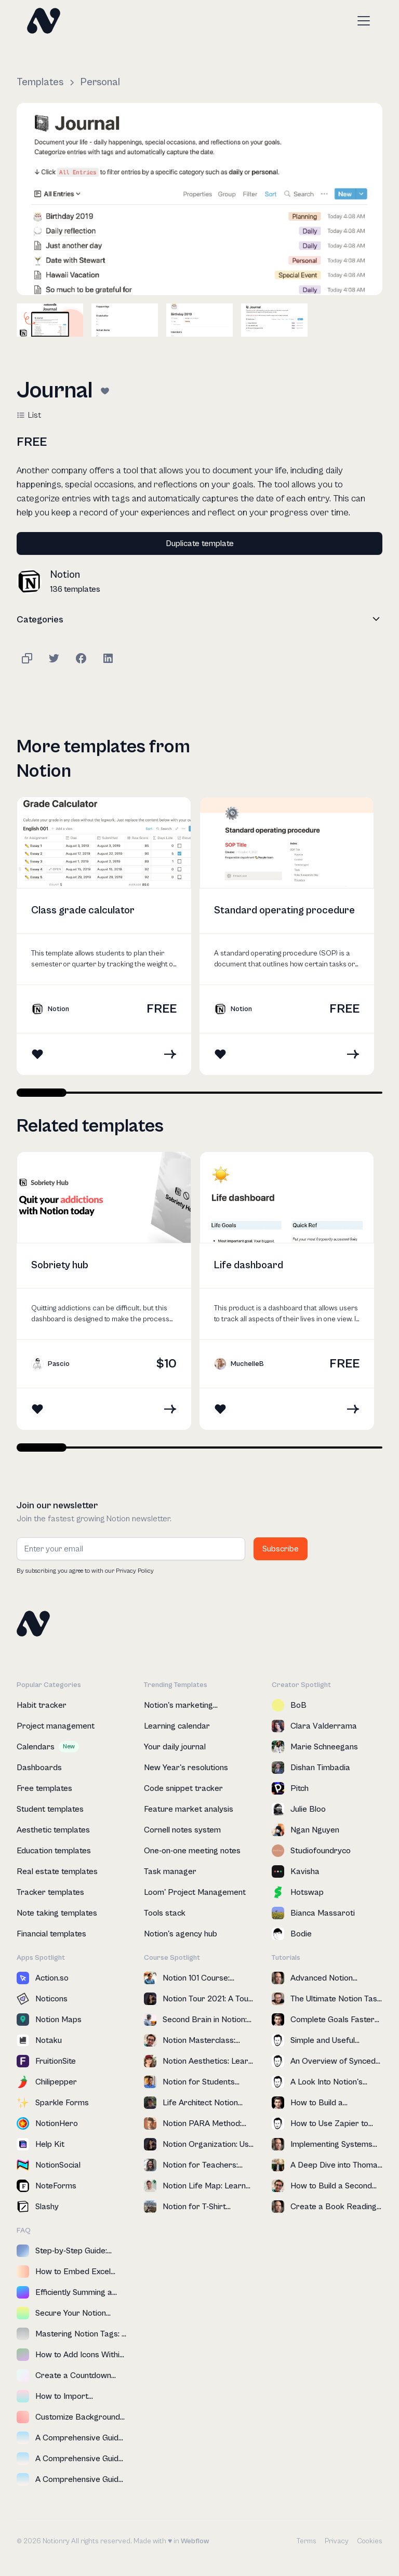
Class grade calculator (83, 911)
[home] (43, 20)
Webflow (195, 2541)
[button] (361, 20)
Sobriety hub (59, 1265)
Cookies (369, 2541)
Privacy (337, 2541)
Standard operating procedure (284, 911)
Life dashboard (248, 1265)
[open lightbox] (199, 199)
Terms (306, 2541)
